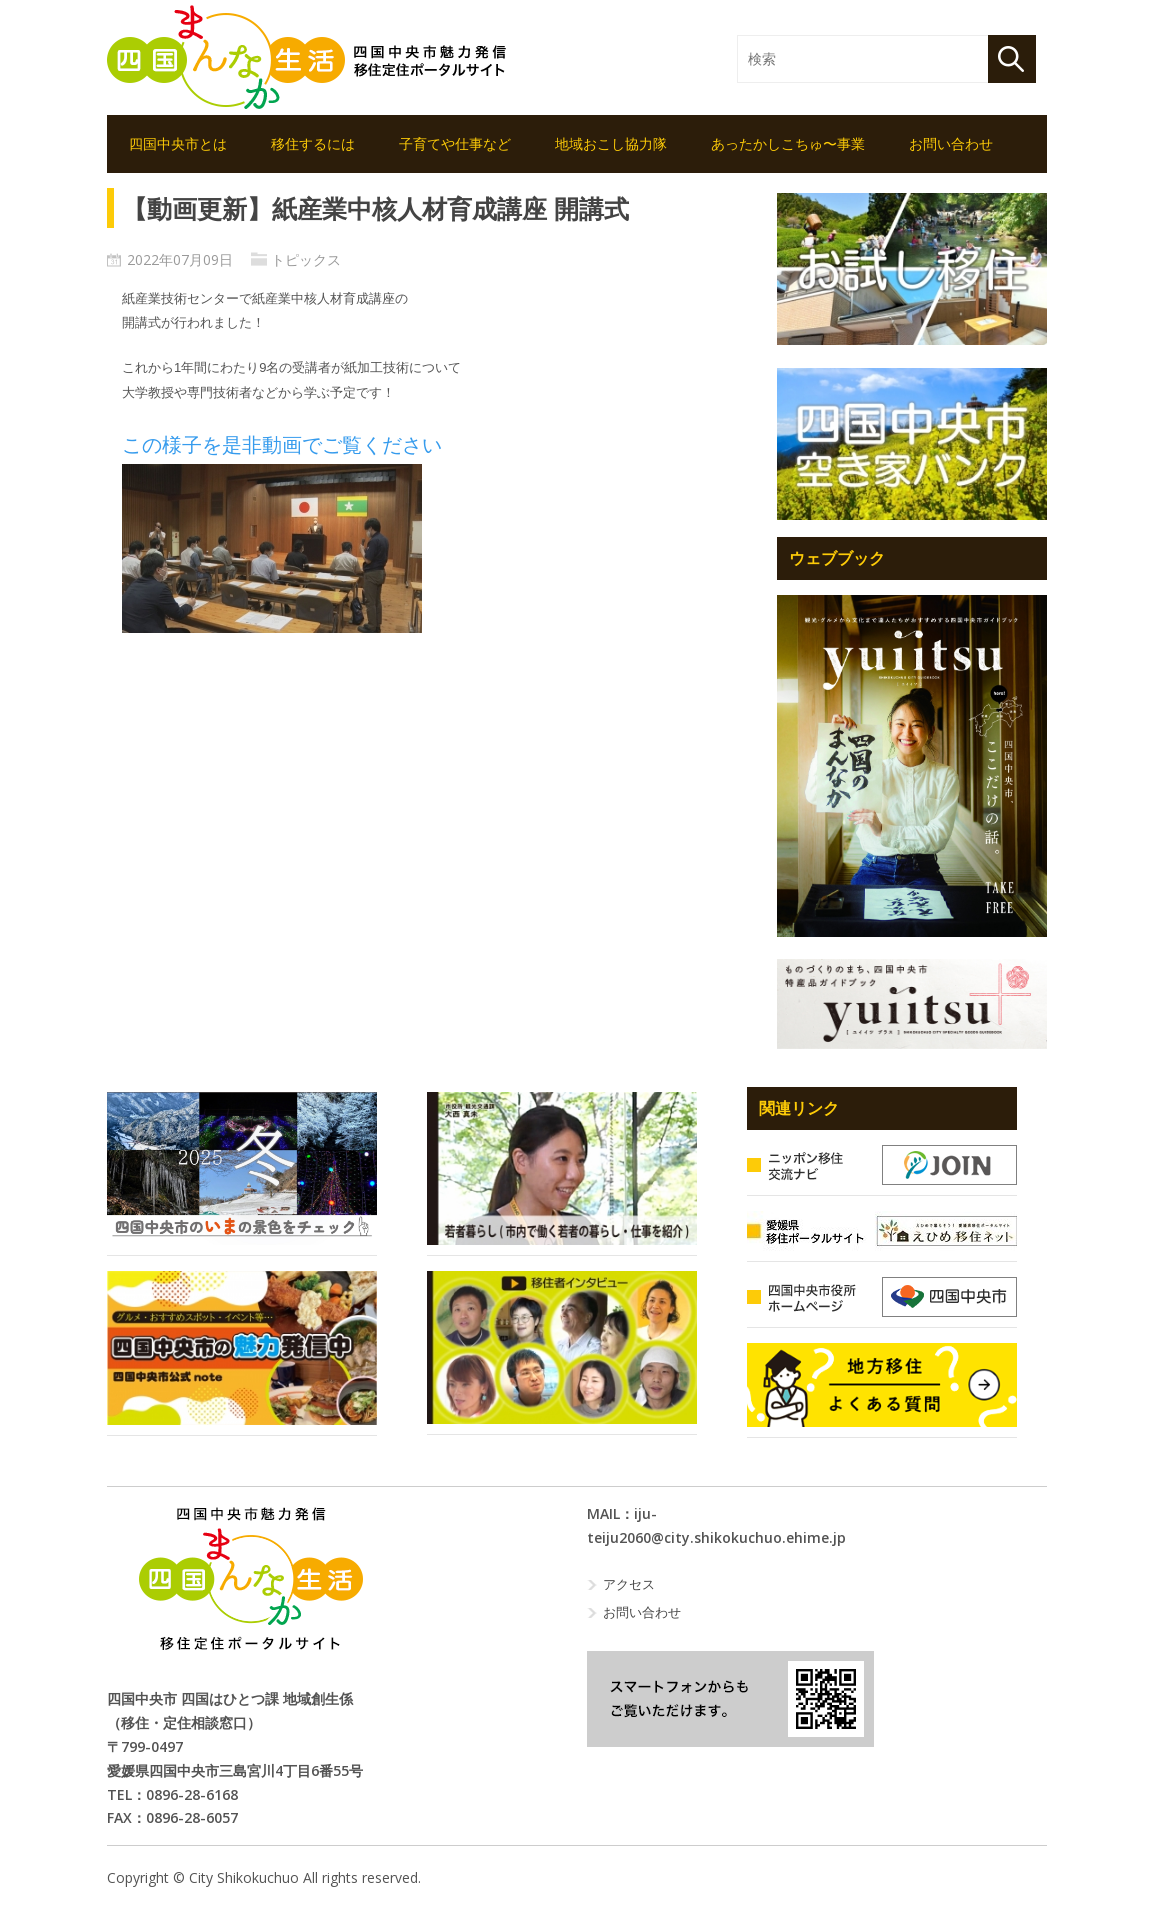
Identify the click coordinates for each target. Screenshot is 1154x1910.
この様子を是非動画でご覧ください (282, 445)
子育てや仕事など (455, 143)
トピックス (306, 259)
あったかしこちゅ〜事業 (788, 143)
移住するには (313, 143)
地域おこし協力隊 (611, 143)
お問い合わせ (951, 143)
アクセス (629, 1584)
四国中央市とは (178, 143)
